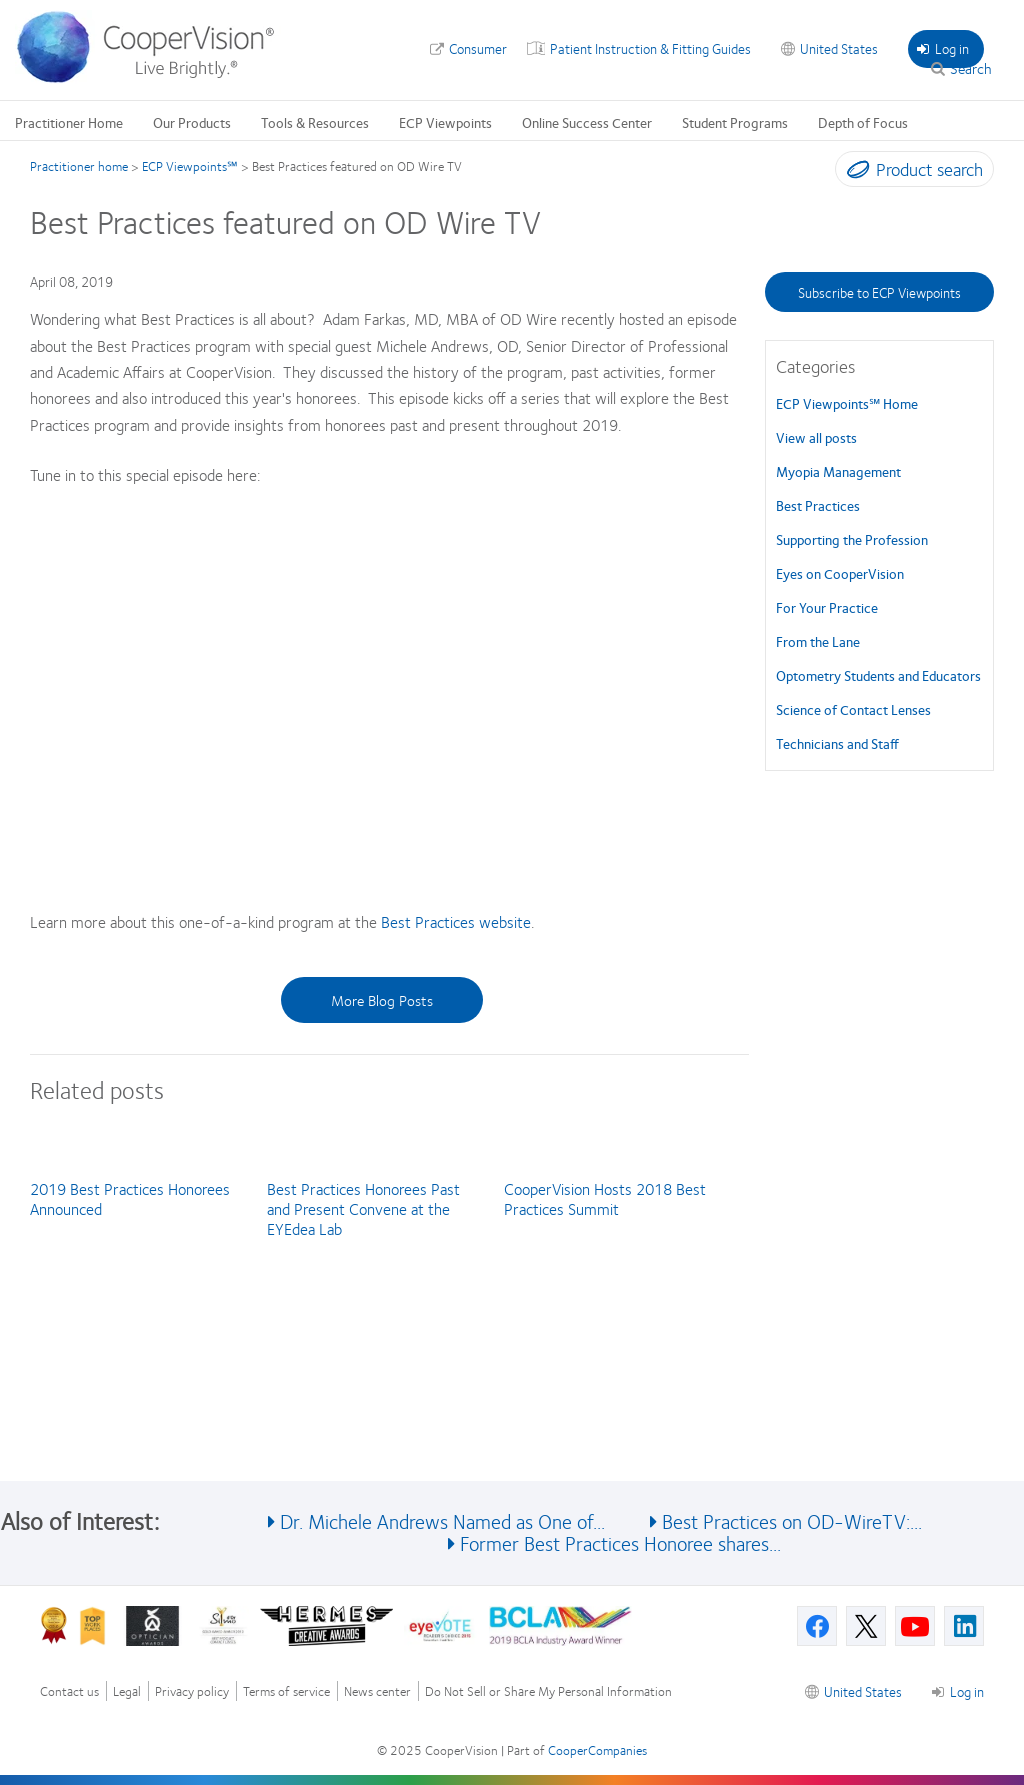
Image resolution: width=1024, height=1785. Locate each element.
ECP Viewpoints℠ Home (847, 403)
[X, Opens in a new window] (866, 1626)
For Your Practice (827, 607)
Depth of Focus (863, 122)
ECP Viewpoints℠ (190, 166)
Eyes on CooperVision (840, 573)
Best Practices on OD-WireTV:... (792, 1520)
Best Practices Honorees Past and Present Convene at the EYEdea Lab (363, 1208)
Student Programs (735, 122)
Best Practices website (456, 921)
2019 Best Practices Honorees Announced (130, 1198)
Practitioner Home (69, 122)
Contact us (69, 1691)
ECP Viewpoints (445, 122)
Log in (943, 48)
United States (839, 48)
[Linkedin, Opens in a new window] (964, 1626)
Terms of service (286, 1691)
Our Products (192, 122)
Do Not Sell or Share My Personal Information (548, 1691)
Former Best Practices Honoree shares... (620, 1542)
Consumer (478, 48)
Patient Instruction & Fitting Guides (650, 48)
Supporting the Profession (852, 539)
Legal (127, 1691)
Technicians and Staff (837, 743)
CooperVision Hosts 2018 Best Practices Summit (605, 1198)
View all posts (816, 437)
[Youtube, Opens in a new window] (915, 1626)
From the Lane (818, 641)
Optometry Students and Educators (878, 675)
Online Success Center (587, 122)
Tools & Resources (315, 122)
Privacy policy (192, 1691)
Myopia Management (838, 471)
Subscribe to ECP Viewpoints (879, 292)
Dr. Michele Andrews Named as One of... (442, 1520)
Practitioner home (79, 166)
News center (377, 1691)
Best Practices (818, 505)
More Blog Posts (382, 1000)
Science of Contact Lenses (853, 709)
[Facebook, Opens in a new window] (817, 1626)
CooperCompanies (597, 1750)
